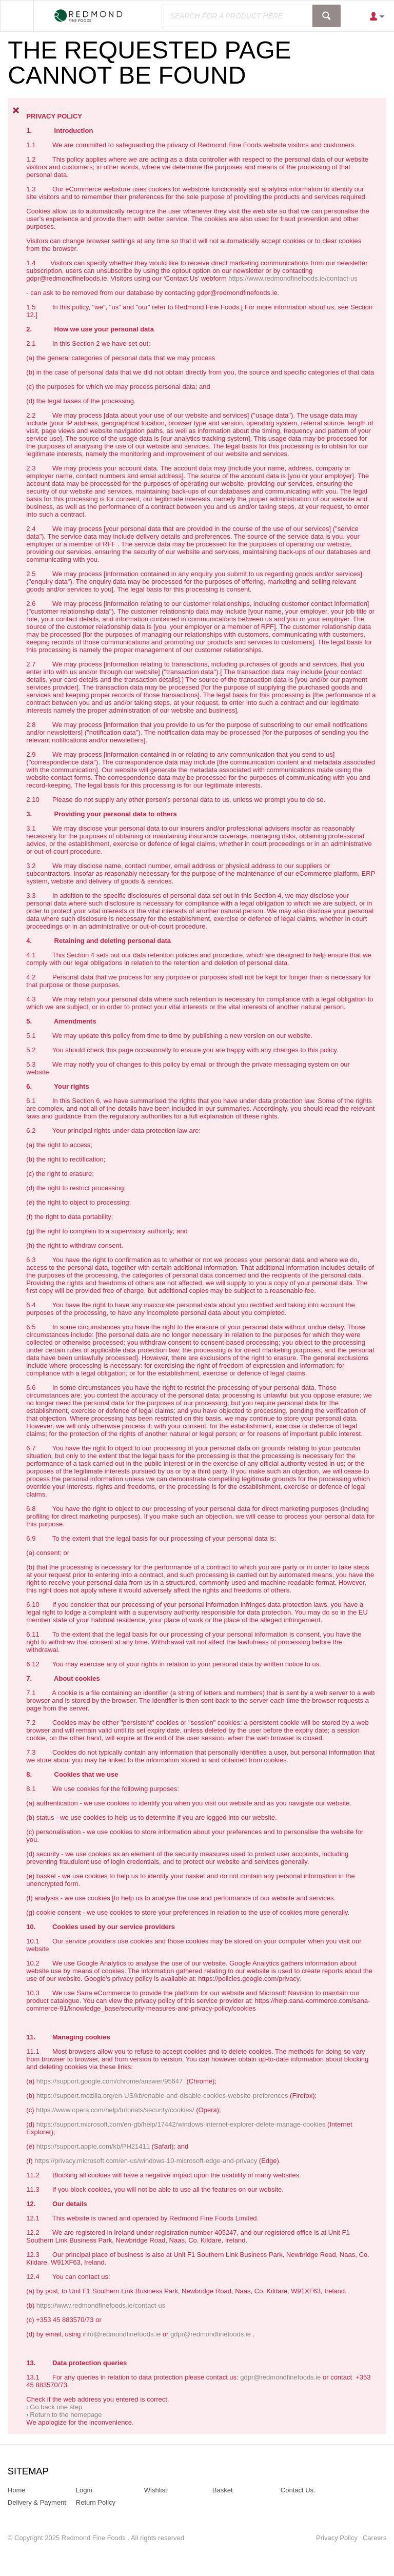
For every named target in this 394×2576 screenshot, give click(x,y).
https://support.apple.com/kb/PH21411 (93, 2146)
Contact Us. (298, 2490)
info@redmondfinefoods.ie (122, 2334)
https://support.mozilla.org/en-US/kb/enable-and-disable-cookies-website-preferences (162, 2095)
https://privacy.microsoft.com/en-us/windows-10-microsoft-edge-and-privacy (145, 2161)
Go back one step (56, 2407)
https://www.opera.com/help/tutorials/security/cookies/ (115, 2110)
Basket (222, 2490)
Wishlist (155, 2490)
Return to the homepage (66, 2414)
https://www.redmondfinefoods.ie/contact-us (292, 278)
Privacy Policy (337, 2538)
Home (17, 2490)
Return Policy (95, 2502)
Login (84, 2490)
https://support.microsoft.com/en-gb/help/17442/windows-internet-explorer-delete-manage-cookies (181, 2124)
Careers (374, 2538)
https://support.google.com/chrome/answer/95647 (109, 2081)
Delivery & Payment (37, 2502)
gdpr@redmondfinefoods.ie (210, 2334)
